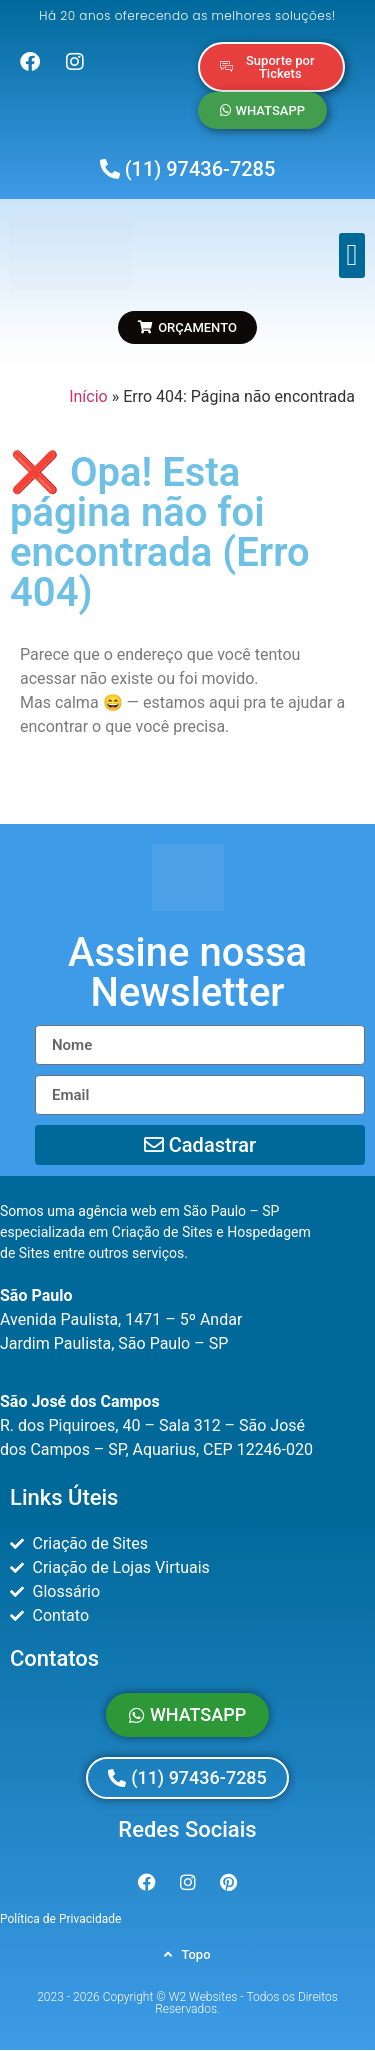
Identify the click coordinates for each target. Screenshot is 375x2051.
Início (88, 396)
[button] (352, 255)
